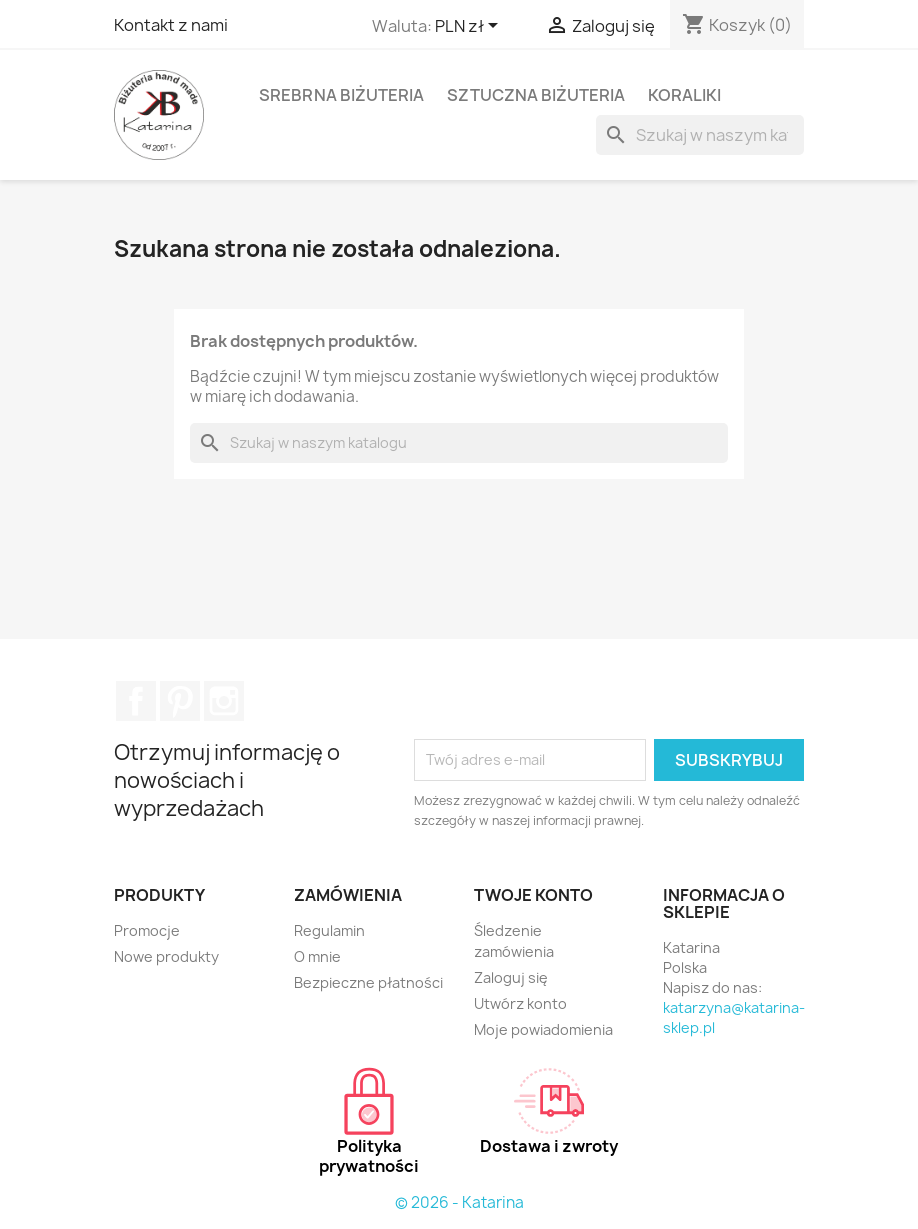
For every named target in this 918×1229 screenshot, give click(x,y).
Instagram (224, 701)
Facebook (136, 701)
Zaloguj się (511, 977)
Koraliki (684, 95)
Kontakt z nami (171, 25)
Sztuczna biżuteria (536, 95)
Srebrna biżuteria (341, 95)
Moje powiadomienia (543, 1029)
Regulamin (329, 930)
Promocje (147, 930)
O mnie (317, 956)
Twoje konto (533, 895)
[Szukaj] (700, 135)
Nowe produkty (166, 956)
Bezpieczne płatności (368, 982)
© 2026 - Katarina (459, 1202)
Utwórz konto (520, 1003)
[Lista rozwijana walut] (470, 27)
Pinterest (180, 701)
